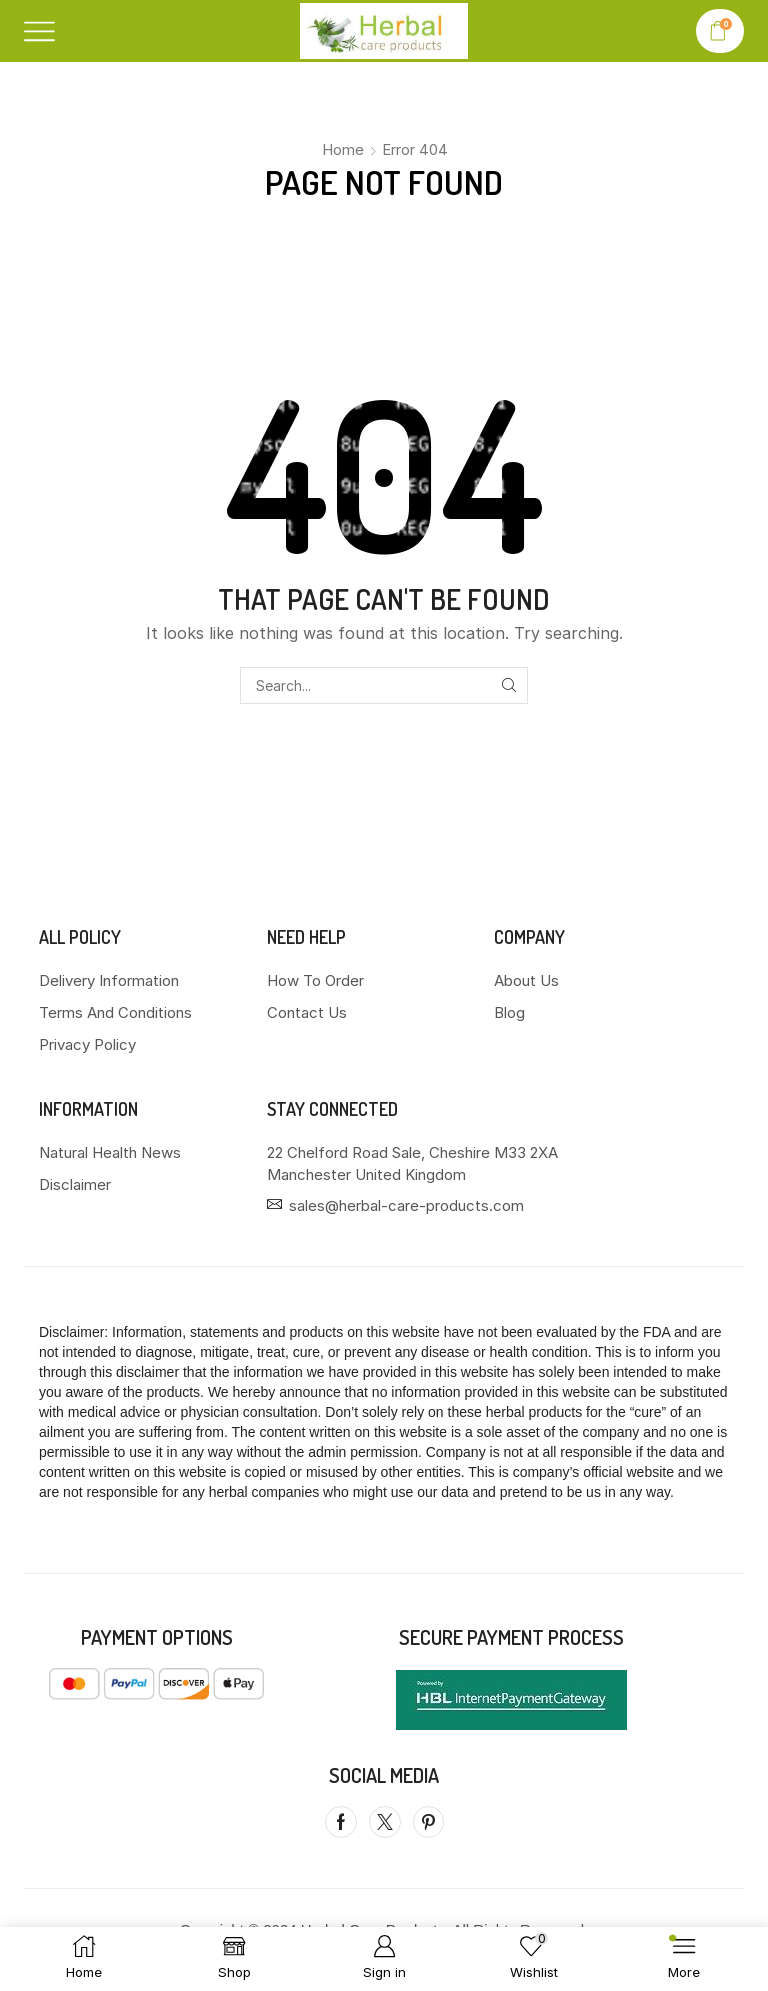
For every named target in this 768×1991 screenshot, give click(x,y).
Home (343, 149)
